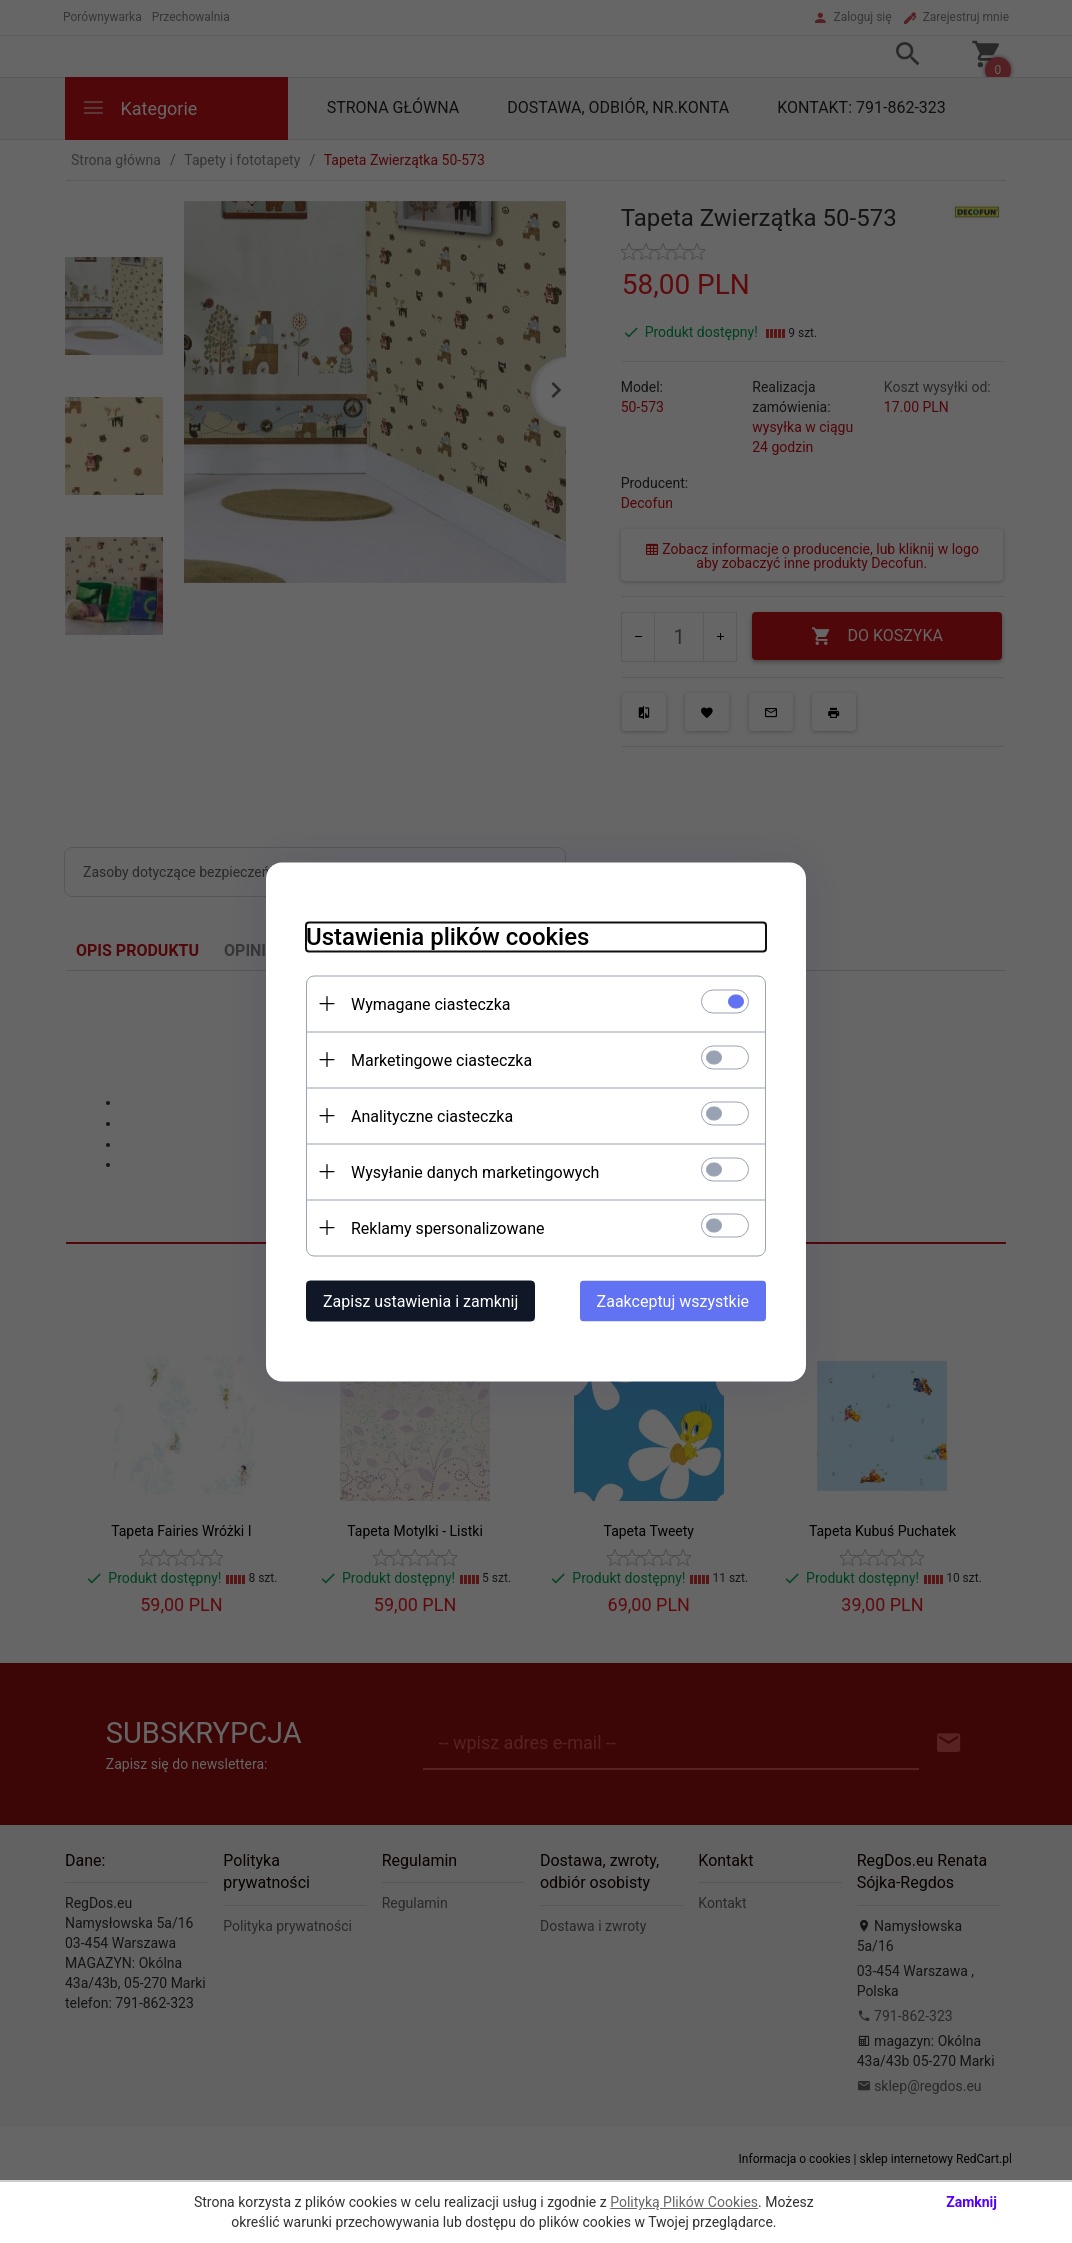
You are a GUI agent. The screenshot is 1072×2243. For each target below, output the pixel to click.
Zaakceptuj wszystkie (673, 1300)
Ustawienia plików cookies (447, 936)
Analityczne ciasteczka (432, 1115)
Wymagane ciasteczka (431, 1003)
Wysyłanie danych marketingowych (475, 1171)
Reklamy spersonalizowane (447, 1227)
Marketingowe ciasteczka (441, 1059)
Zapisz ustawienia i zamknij (420, 1300)
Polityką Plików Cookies (684, 2202)
